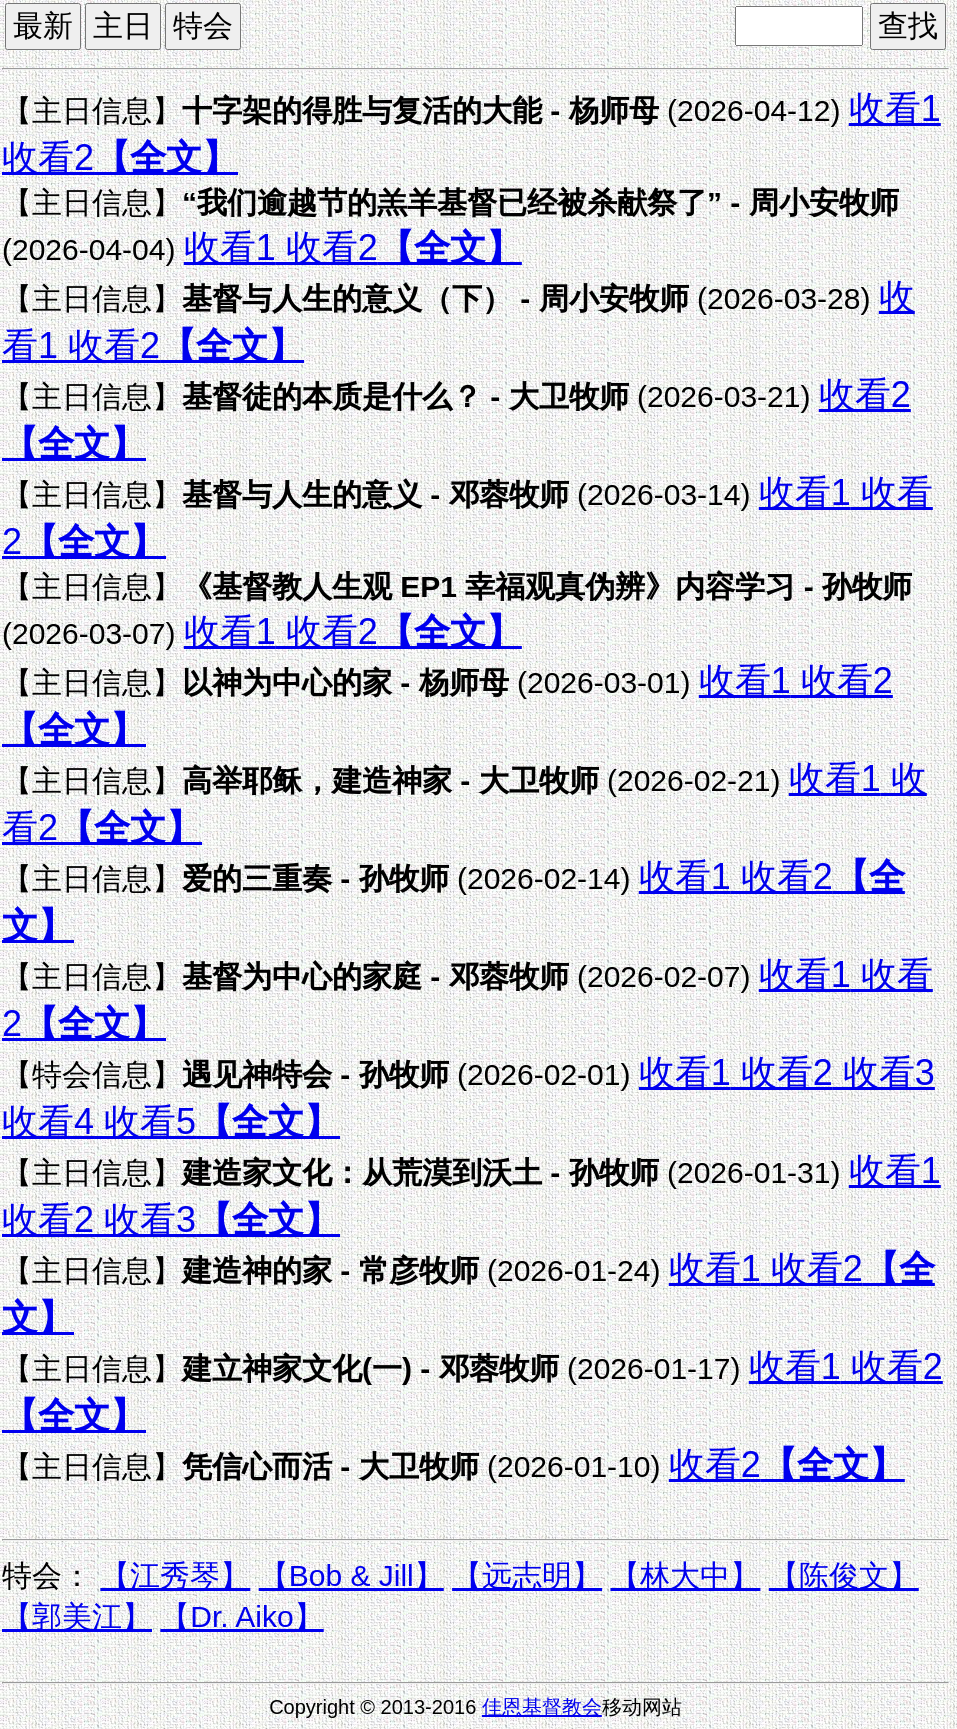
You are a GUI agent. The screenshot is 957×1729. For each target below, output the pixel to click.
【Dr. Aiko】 (241, 1616)
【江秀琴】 (175, 1575)
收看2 (48, 157)
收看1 (895, 108)
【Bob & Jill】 (351, 1575)
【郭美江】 (77, 1616)
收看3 (884, 1072)
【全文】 (166, 157)
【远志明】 (527, 1575)
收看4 (48, 1121)
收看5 (145, 1121)
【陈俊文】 (844, 1575)
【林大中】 (685, 1575)
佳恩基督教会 (542, 1707)
